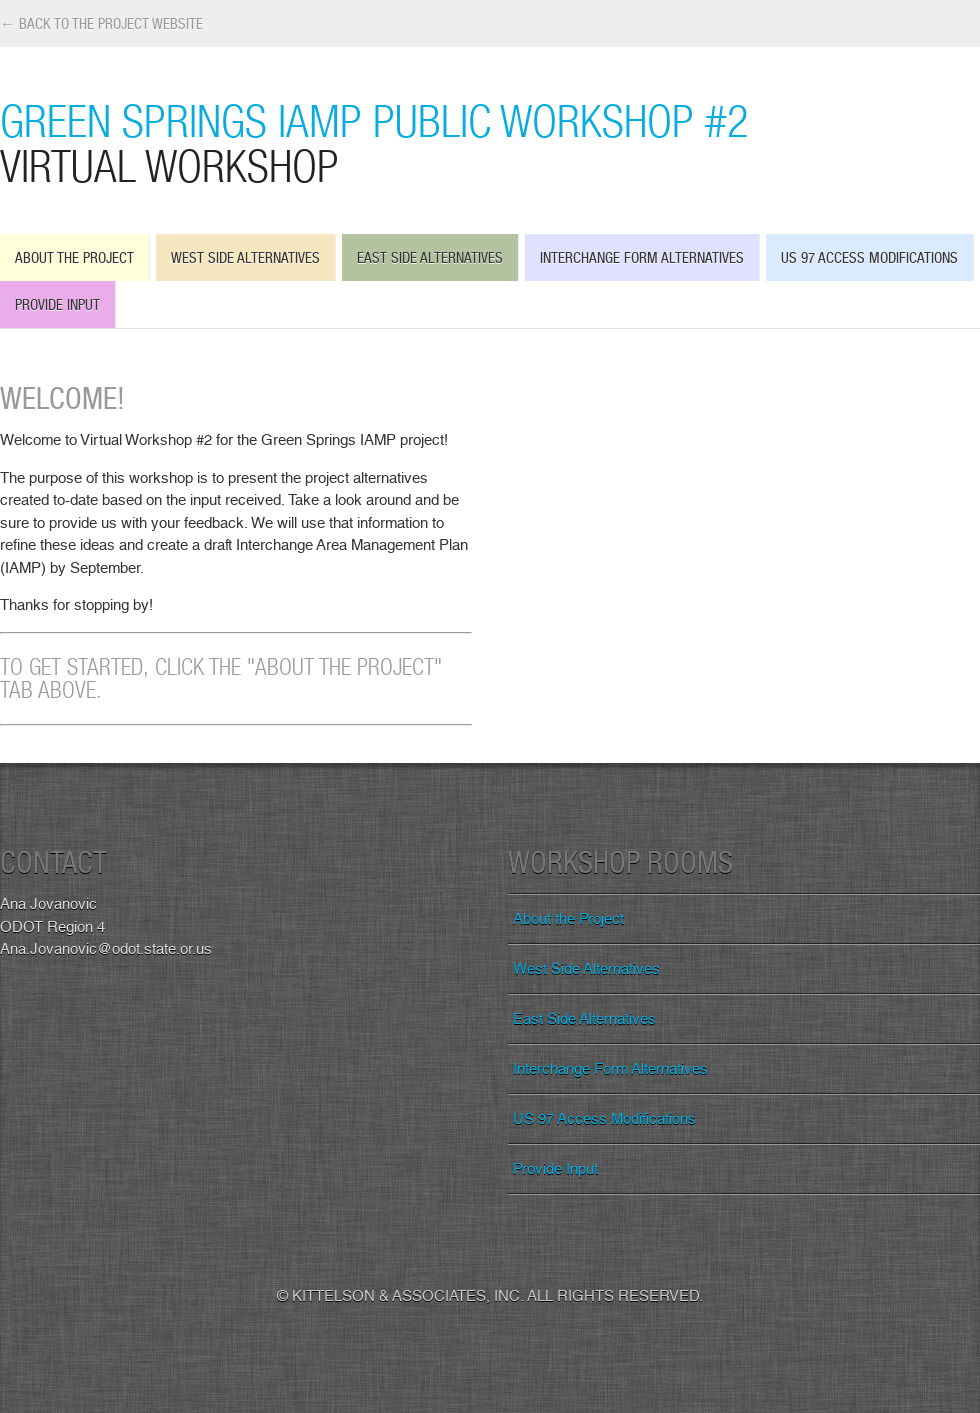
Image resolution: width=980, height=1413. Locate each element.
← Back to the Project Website (101, 23)
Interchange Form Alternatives (642, 257)
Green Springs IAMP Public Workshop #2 (490, 142)
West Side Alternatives (245, 257)
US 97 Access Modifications (869, 257)
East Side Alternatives (430, 257)
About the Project (74, 257)
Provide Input (57, 304)
